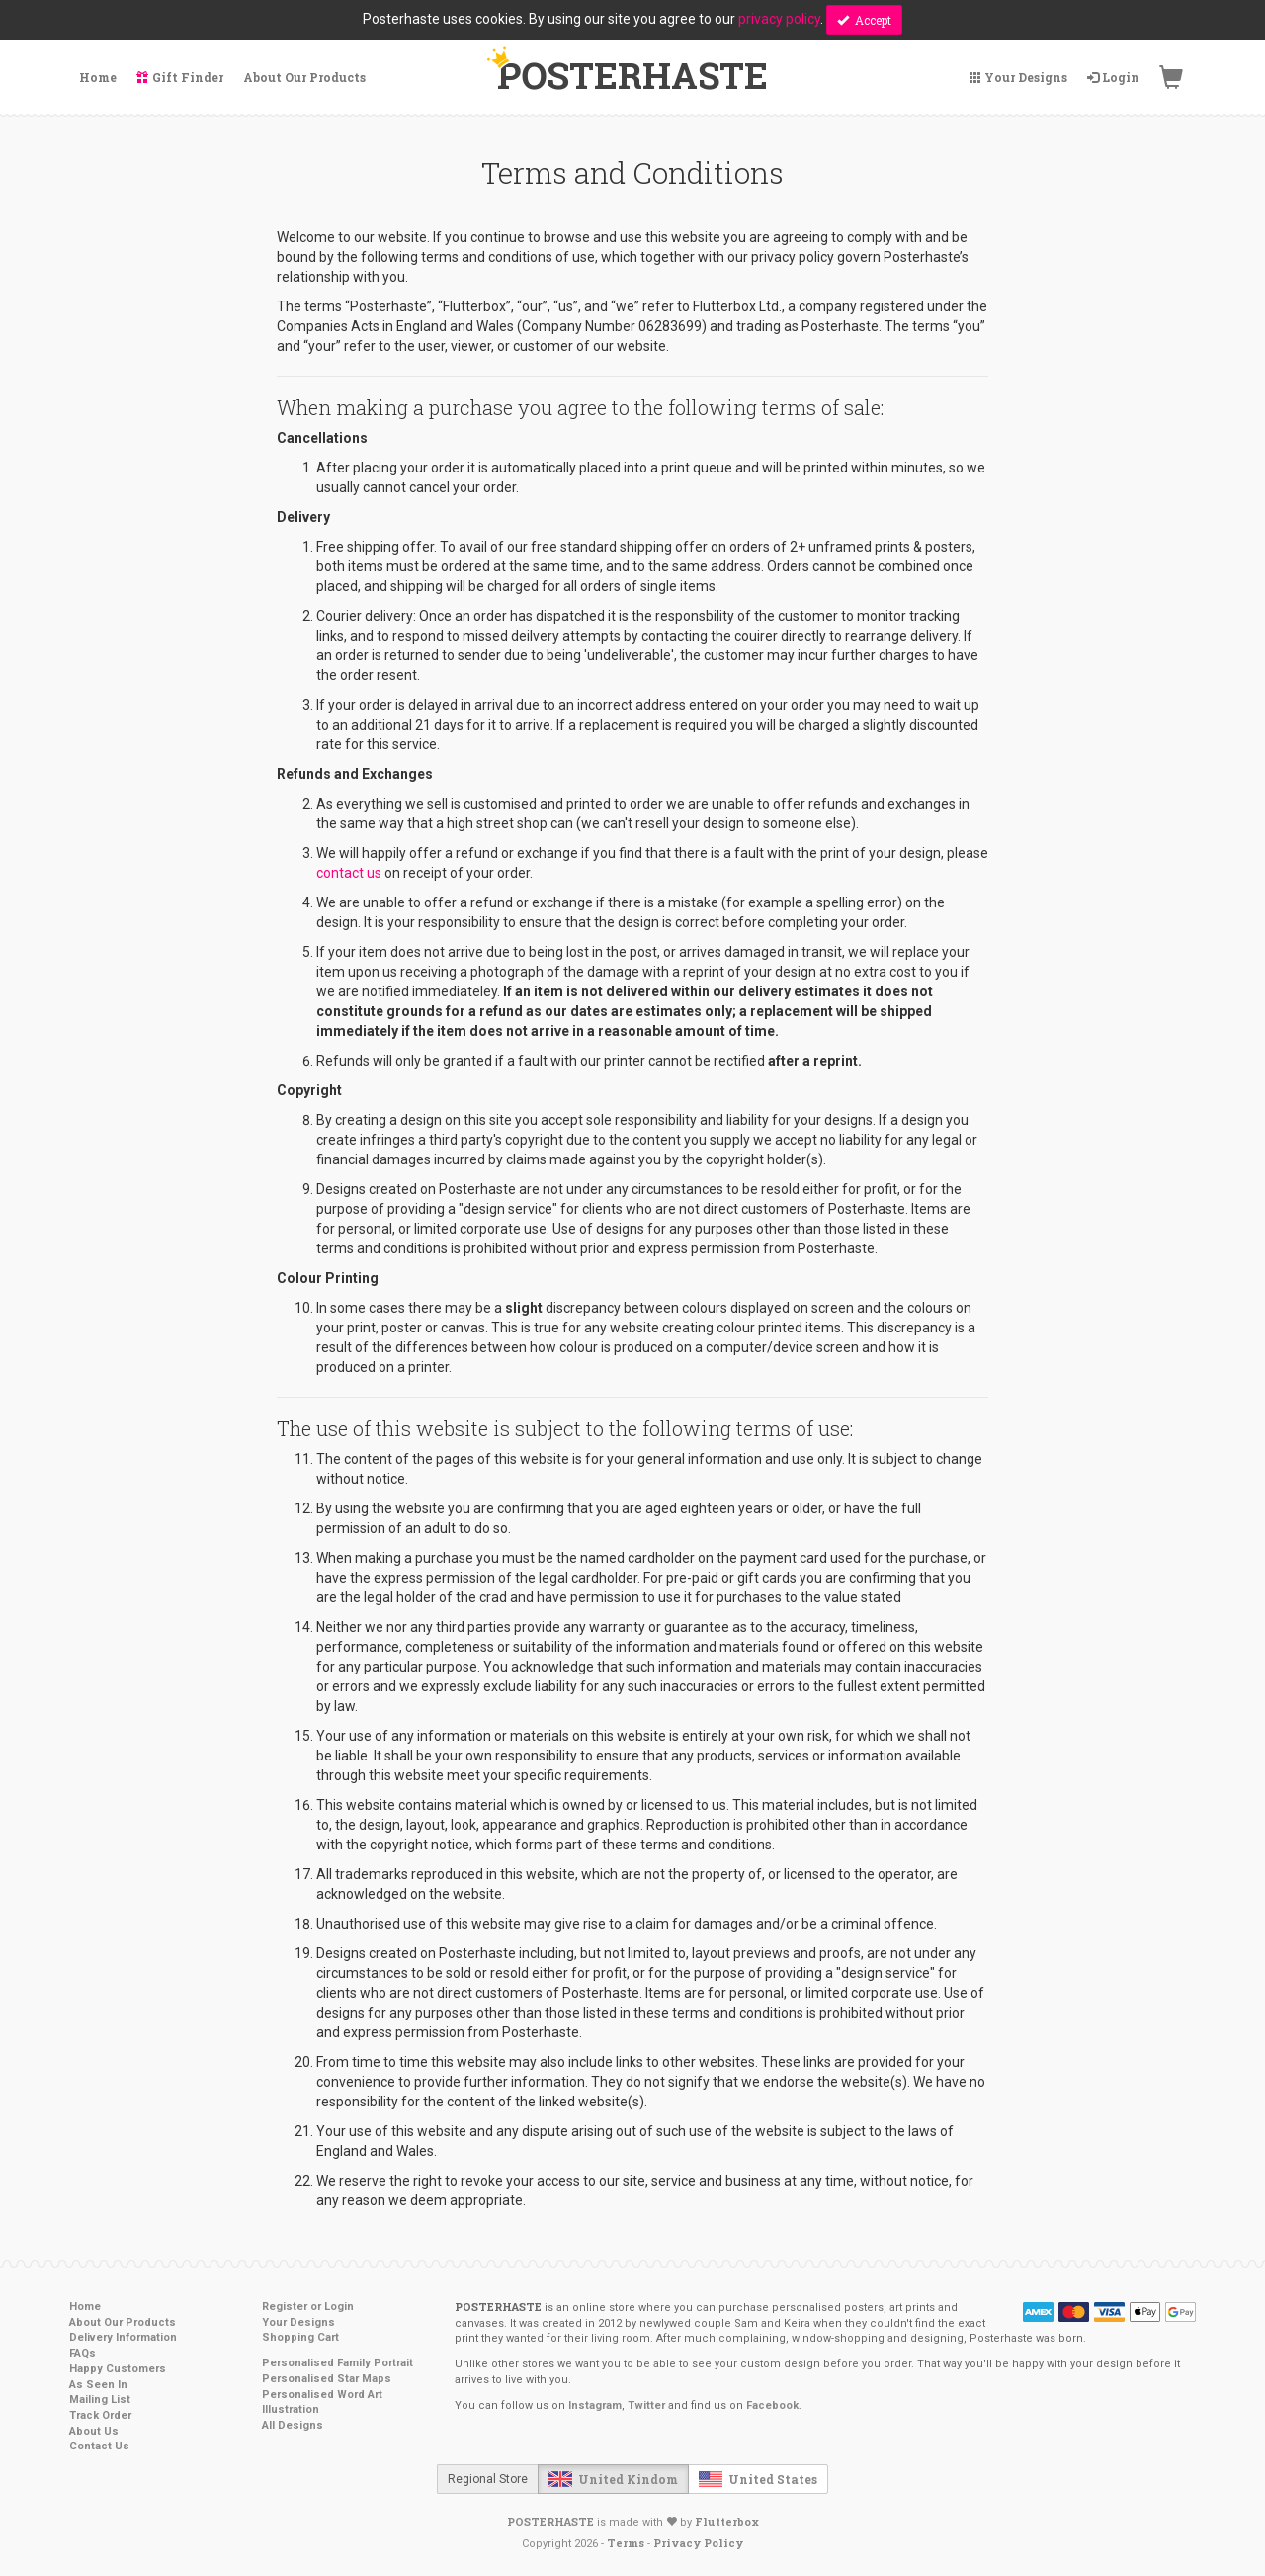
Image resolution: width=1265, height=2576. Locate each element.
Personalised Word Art (322, 2394)
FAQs (82, 2353)
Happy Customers (117, 2368)
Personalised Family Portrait (337, 2363)
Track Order (100, 2415)
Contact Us (99, 2446)
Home (85, 2306)
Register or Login (308, 2306)
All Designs (292, 2425)
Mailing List (99, 2399)
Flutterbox (727, 2521)
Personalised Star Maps (326, 2378)
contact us (348, 873)
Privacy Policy (698, 2542)
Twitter (646, 2405)
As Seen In (98, 2384)
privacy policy (779, 19)
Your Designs (298, 2322)
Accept (864, 20)
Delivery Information (123, 2337)
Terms (625, 2542)
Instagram (595, 2405)
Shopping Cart (300, 2337)
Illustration (290, 2409)
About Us (94, 2431)
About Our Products (122, 2322)
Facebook (772, 2405)
